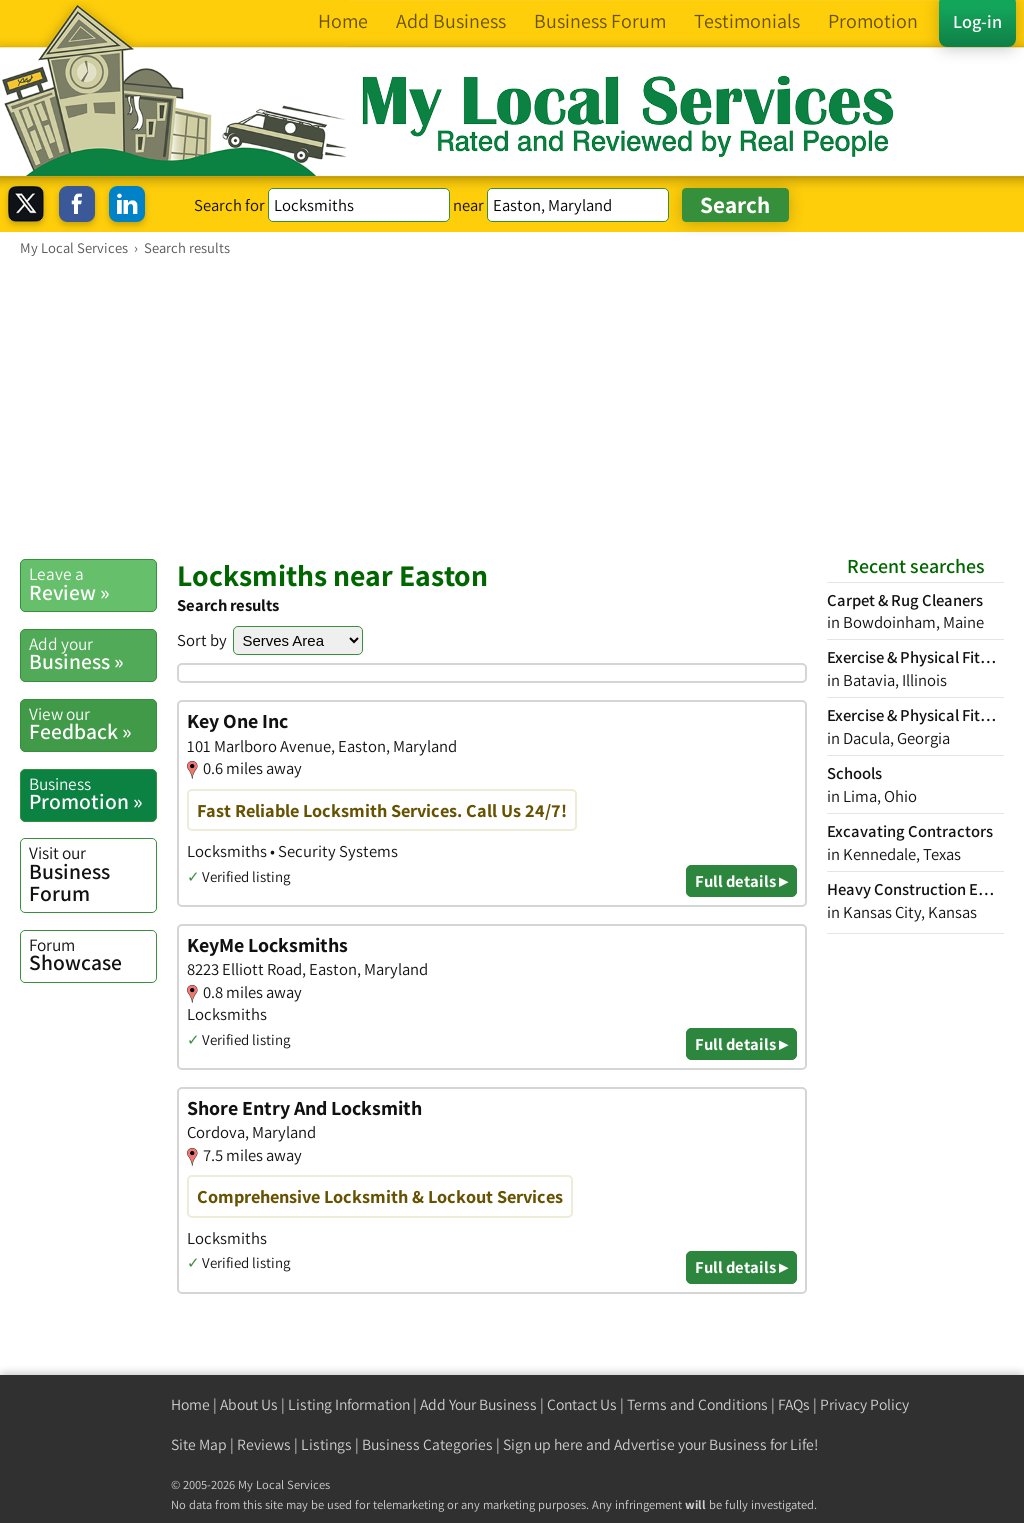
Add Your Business (478, 1404)
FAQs (794, 1404)
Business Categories (427, 1444)
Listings (326, 1444)
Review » (92, 584)
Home (190, 1404)
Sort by (202, 640)
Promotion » (92, 794)
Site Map (199, 1444)
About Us (249, 1404)
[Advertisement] (512, 407)
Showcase (92, 955)
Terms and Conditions (697, 1404)
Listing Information (349, 1404)
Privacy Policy (864, 1404)
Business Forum (92, 873)
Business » (92, 654)
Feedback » (92, 724)
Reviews (264, 1444)
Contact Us (582, 1404)
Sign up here (543, 1444)
